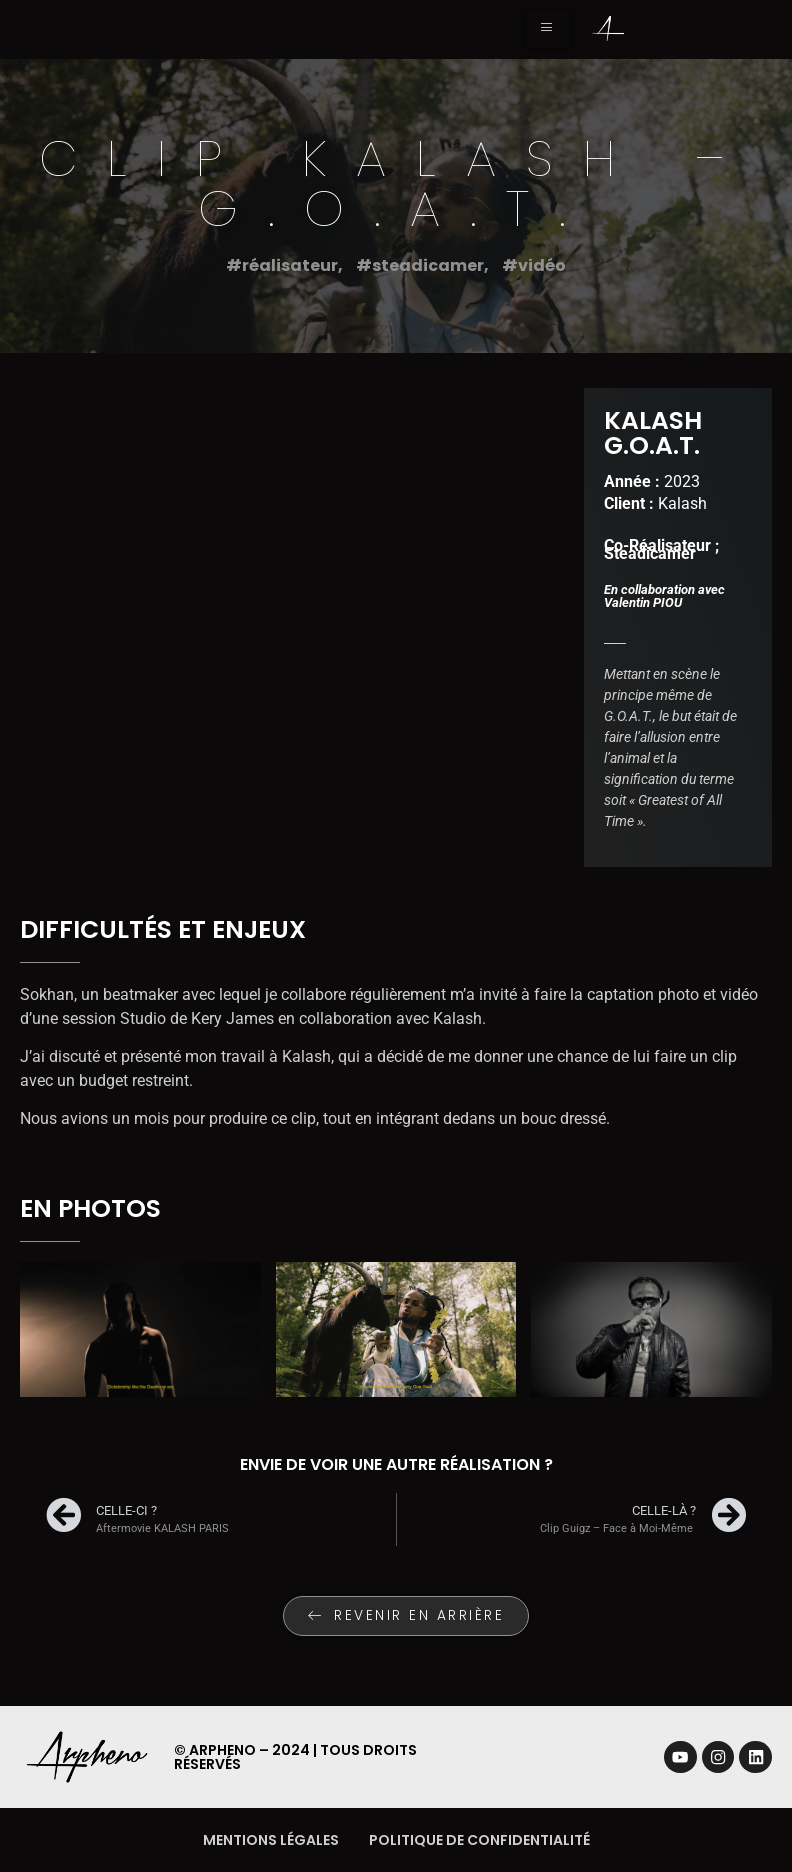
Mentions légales (271, 1840)
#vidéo (534, 265)
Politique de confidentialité (479, 1840)
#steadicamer (420, 265)
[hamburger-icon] (548, 29)
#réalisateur (282, 265)
